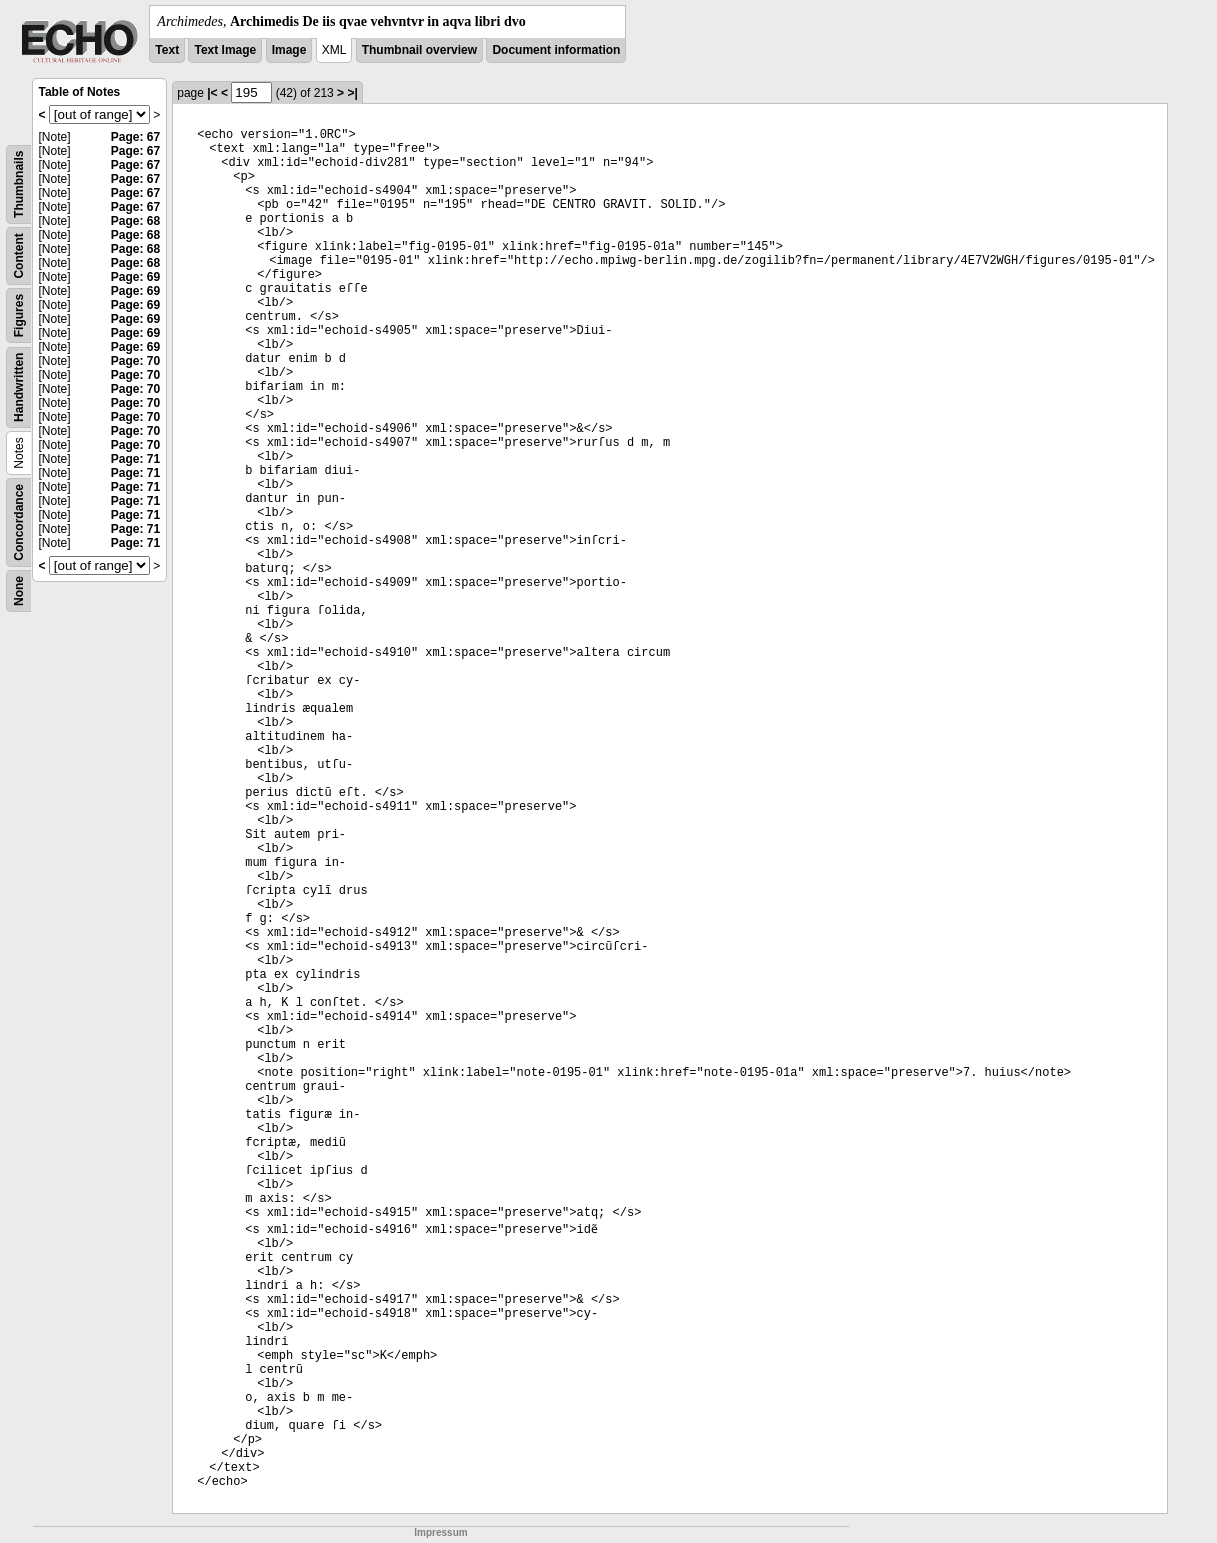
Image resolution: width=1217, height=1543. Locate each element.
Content (19, 255)
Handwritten (19, 387)
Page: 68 (135, 221)
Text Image (225, 50)
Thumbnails (19, 184)
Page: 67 (135, 137)
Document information (556, 50)
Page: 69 (135, 277)
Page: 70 (135, 361)
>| (352, 93)
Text (167, 50)
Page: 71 (135, 459)
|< (212, 93)
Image (289, 50)
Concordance (19, 522)
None (19, 591)
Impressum (440, 1532)
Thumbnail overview (419, 50)
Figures (19, 315)
